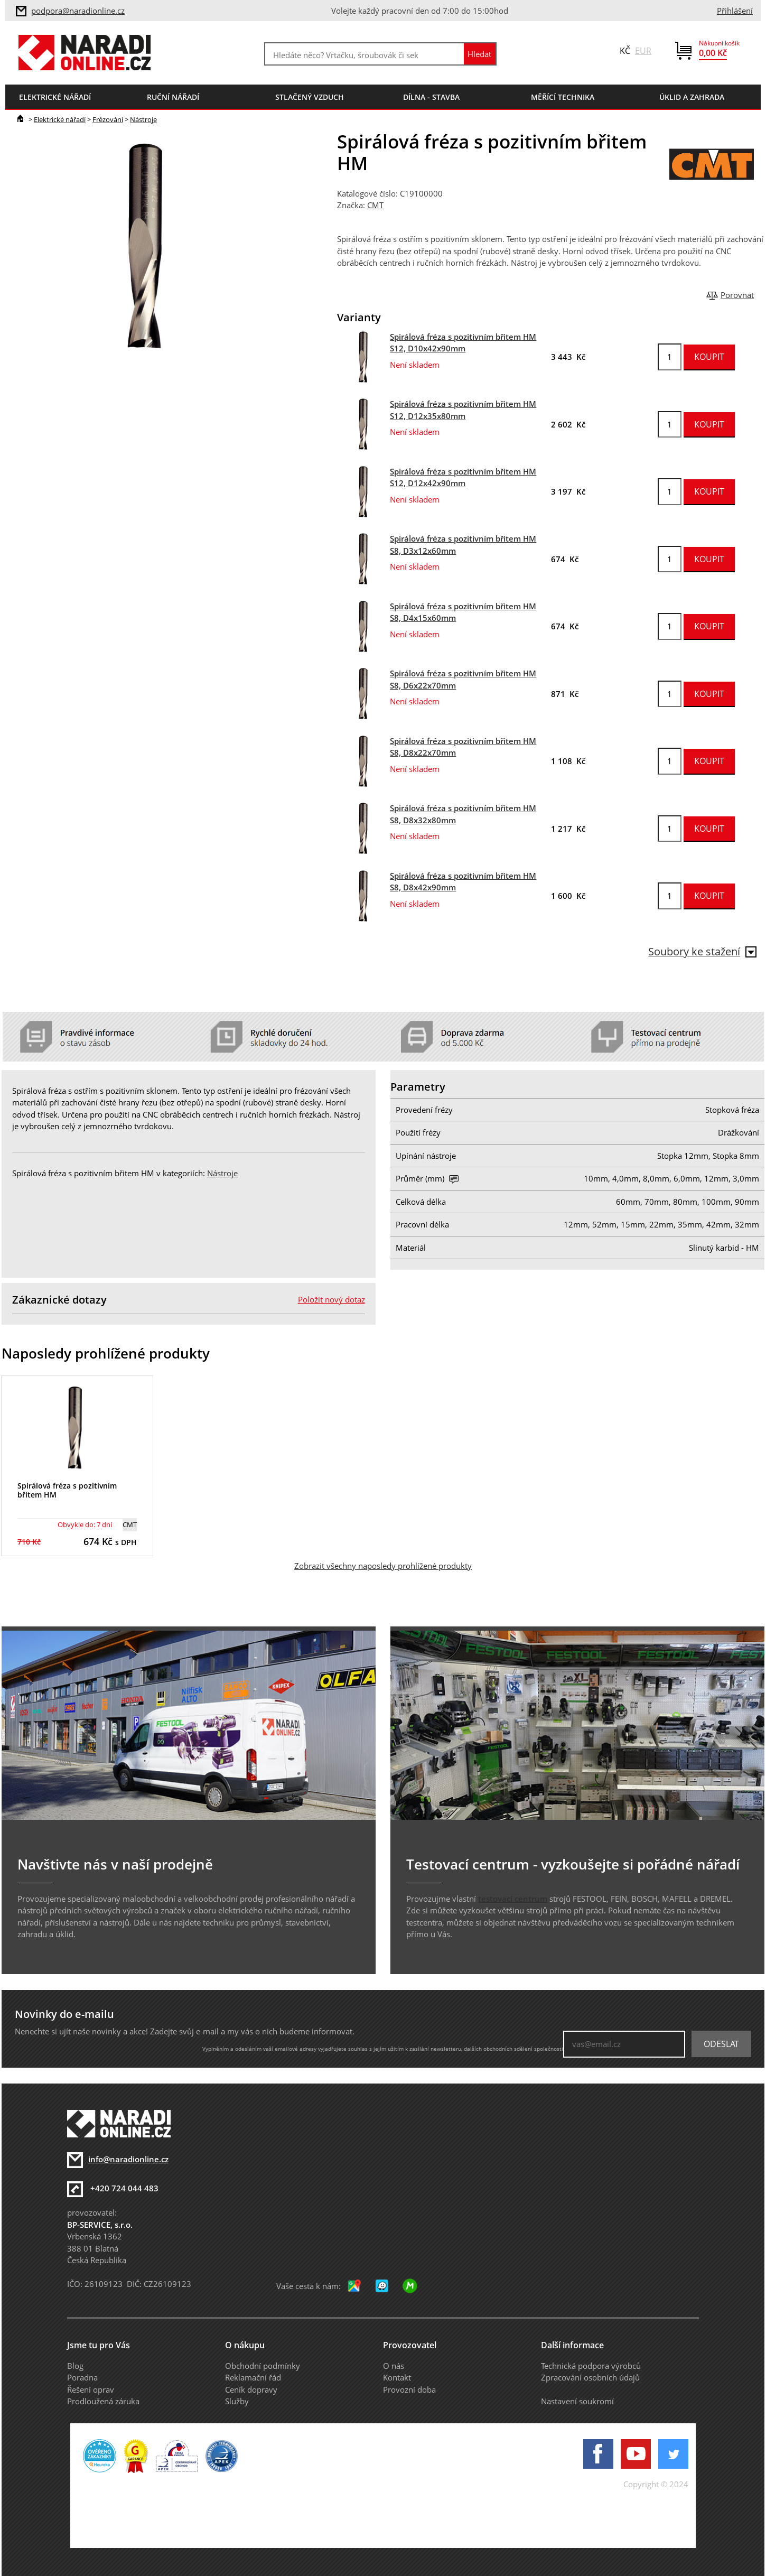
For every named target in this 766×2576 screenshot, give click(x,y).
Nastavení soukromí (577, 2401)
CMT (375, 205)
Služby (237, 2401)
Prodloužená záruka (103, 2401)
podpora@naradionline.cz (78, 10)
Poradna (82, 2377)
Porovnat (737, 295)
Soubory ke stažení (702, 951)
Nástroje (143, 119)
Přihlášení (735, 10)
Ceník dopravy (251, 2389)
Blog (75, 2365)
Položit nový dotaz (331, 1299)
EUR (643, 51)
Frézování (107, 119)
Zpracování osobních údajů (590, 2377)
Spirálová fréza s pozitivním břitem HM (67, 1490)
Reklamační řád (253, 2377)
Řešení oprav (90, 2389)
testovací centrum (512, 1898)
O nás (393, 2365)
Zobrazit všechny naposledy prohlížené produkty (383, 1565)
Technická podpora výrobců (591, 2365)
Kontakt (397, 2377)
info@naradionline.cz (128, 2159)
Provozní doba (409, 2389)
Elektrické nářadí (60, 119)
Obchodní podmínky (262, 2365)
